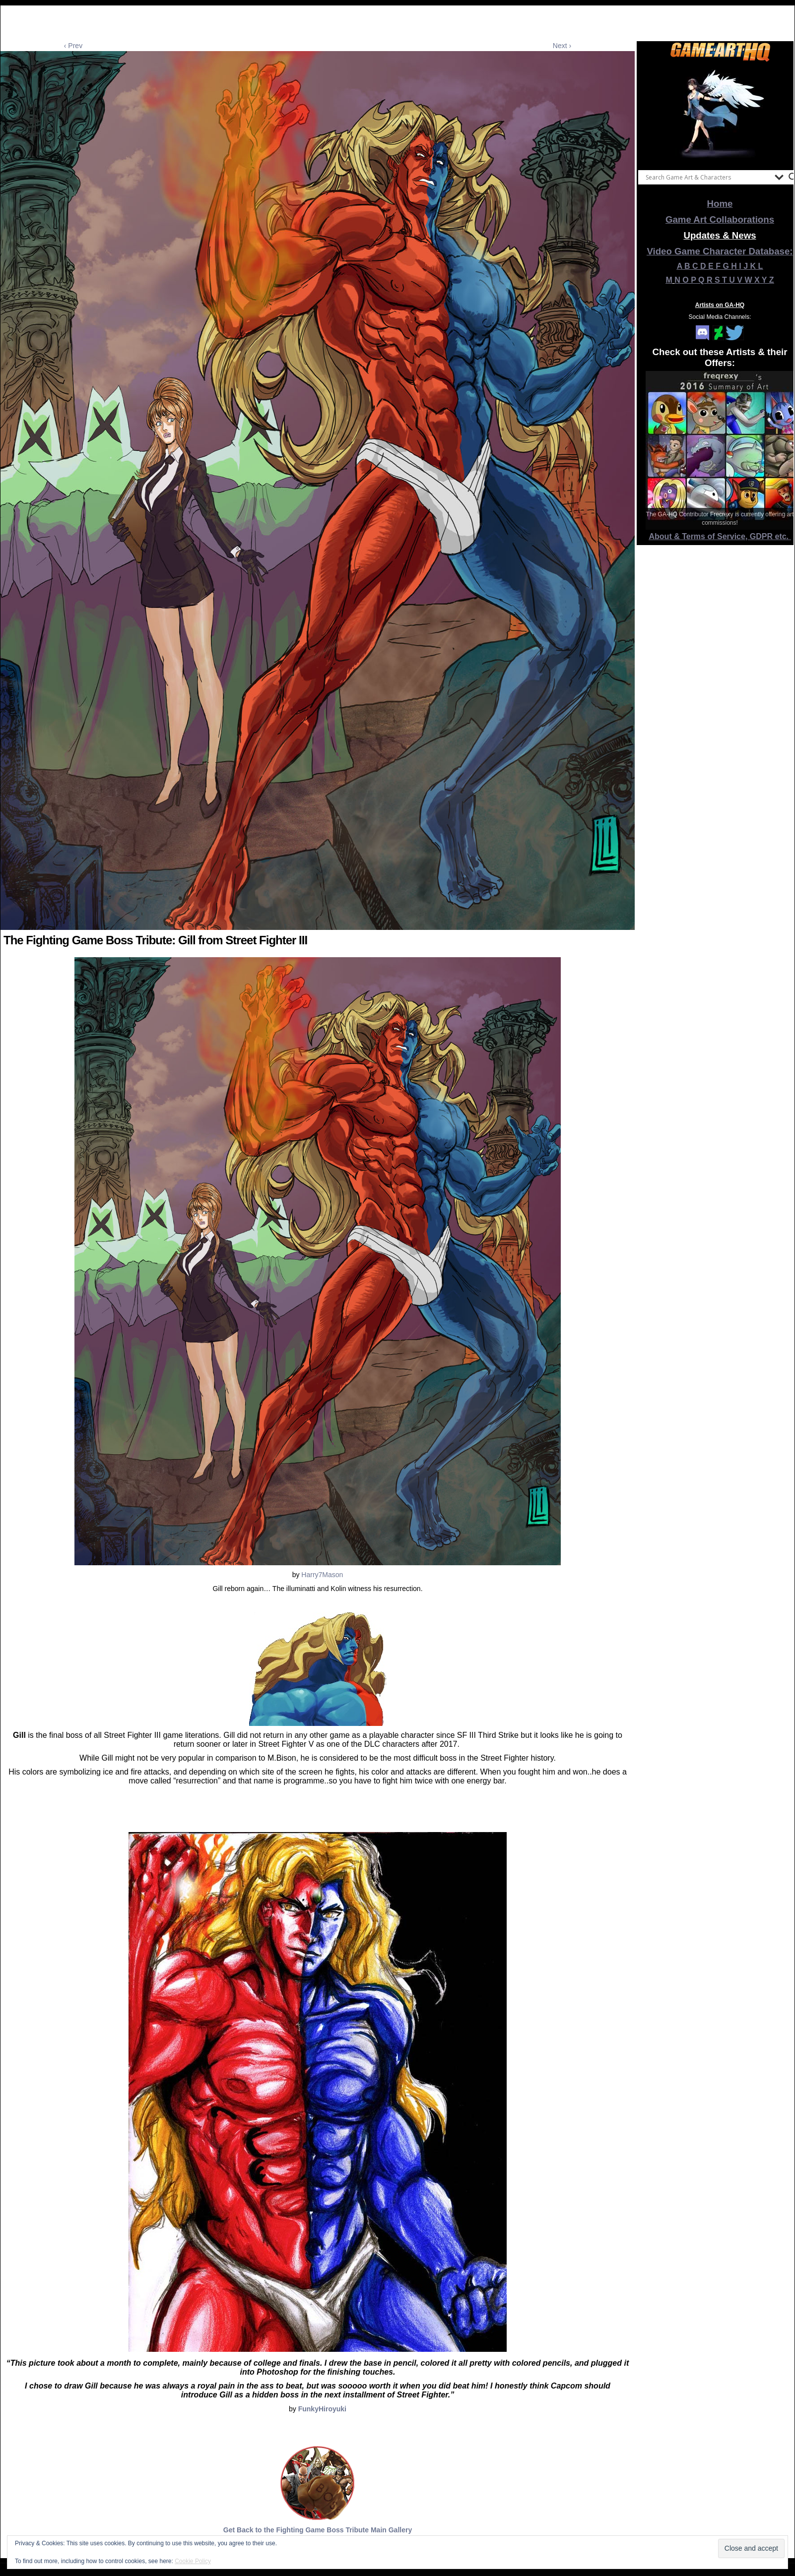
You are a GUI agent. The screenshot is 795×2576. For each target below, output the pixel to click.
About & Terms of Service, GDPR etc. (720, 536)
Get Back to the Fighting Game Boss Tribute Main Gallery (317, 2530)
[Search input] (708, 177)
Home (720, 203)
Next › (562, 46)
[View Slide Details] (720, 113)
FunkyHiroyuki (322, 2409)
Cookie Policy (193, 2561)
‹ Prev (73, 46)
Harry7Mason (321, 1575)
